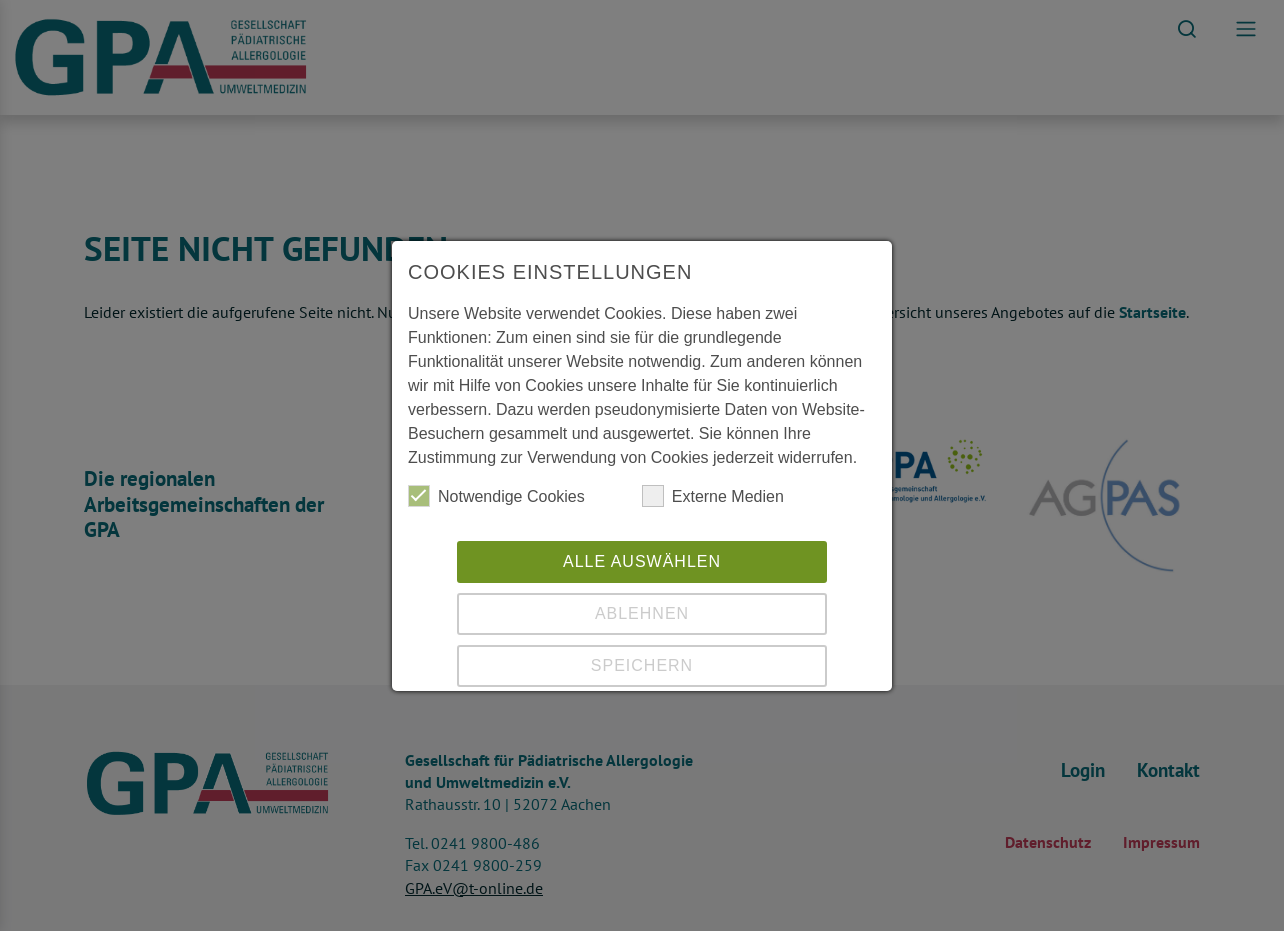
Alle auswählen (642, 561)
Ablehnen (642, 613)
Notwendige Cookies (496, 496)
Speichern (642, 665)
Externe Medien (713, 496)
